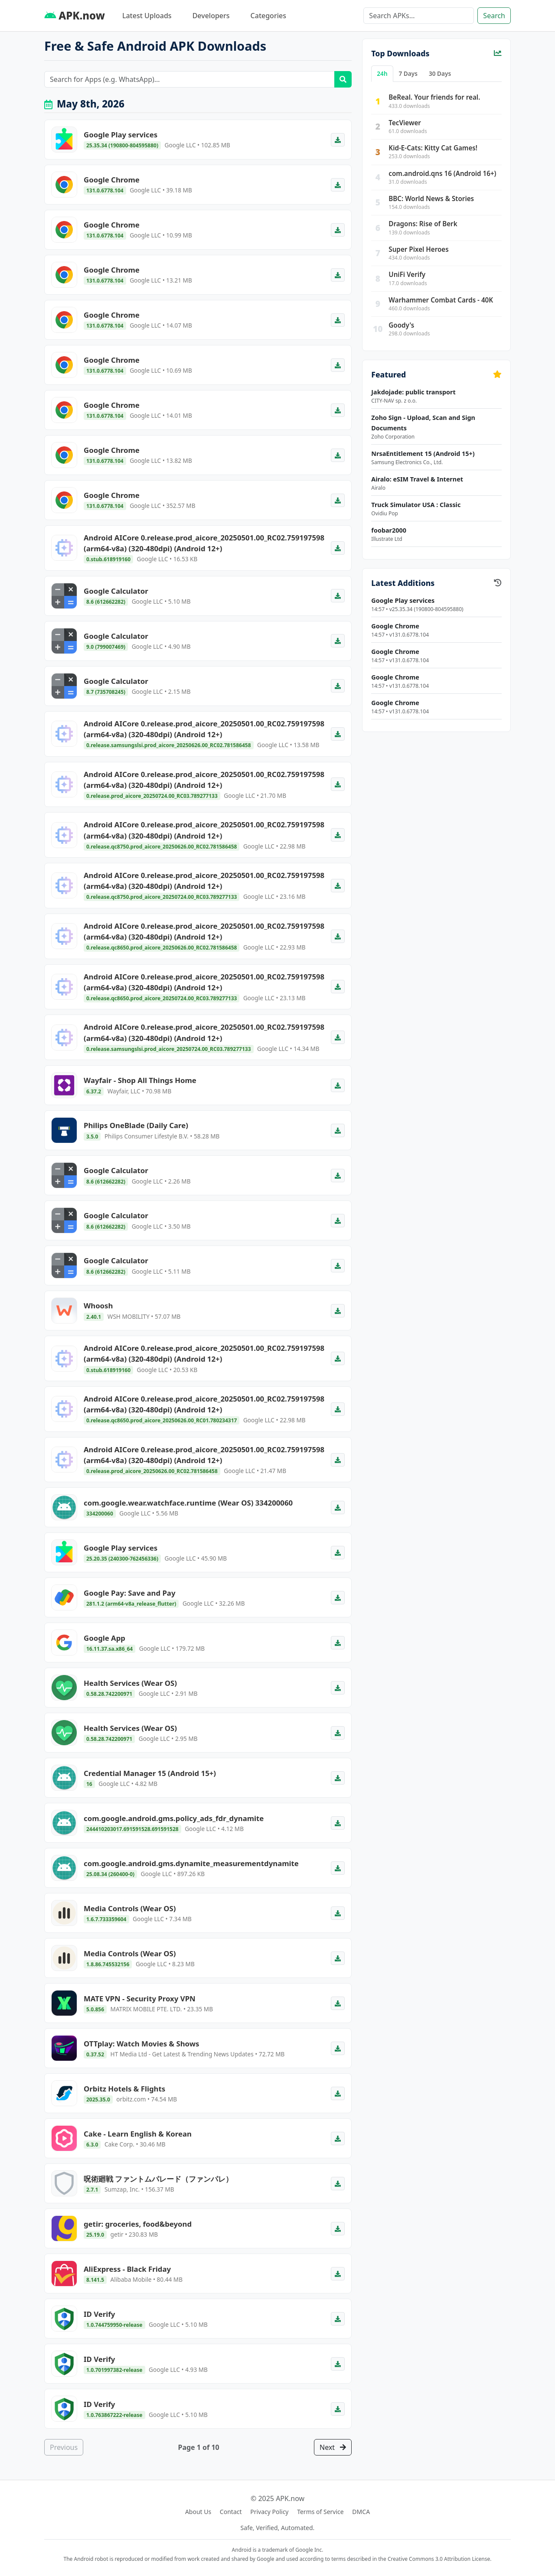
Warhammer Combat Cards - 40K (440, 300)
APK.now (74, 15)
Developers (211, 15)
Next (333, 2447)
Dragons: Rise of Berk (422, 224)
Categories (268, 15)
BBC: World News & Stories (431, 198)
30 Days (440, 73)
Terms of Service (320, 2512)
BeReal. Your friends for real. (434, 97)
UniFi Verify (406, 274)
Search (494, 15)
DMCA (361, 2512)
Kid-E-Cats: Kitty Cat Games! (432, 148)
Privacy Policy (269, 2512)
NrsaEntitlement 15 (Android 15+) (422, 453)
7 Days (408, 73)
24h (382, 73)
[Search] (418, 15)
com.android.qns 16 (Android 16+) (442, 173)
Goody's (401, 325)
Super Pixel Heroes (418, 249)
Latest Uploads (147, 15)
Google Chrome (395, 626)
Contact (231, 2512)
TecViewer (404, 123)
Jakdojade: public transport (413, 392)
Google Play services (402, 600)
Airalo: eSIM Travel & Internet (417, 479)
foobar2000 (388, 530)
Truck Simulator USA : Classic (415, 505)
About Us (198, 2512)
